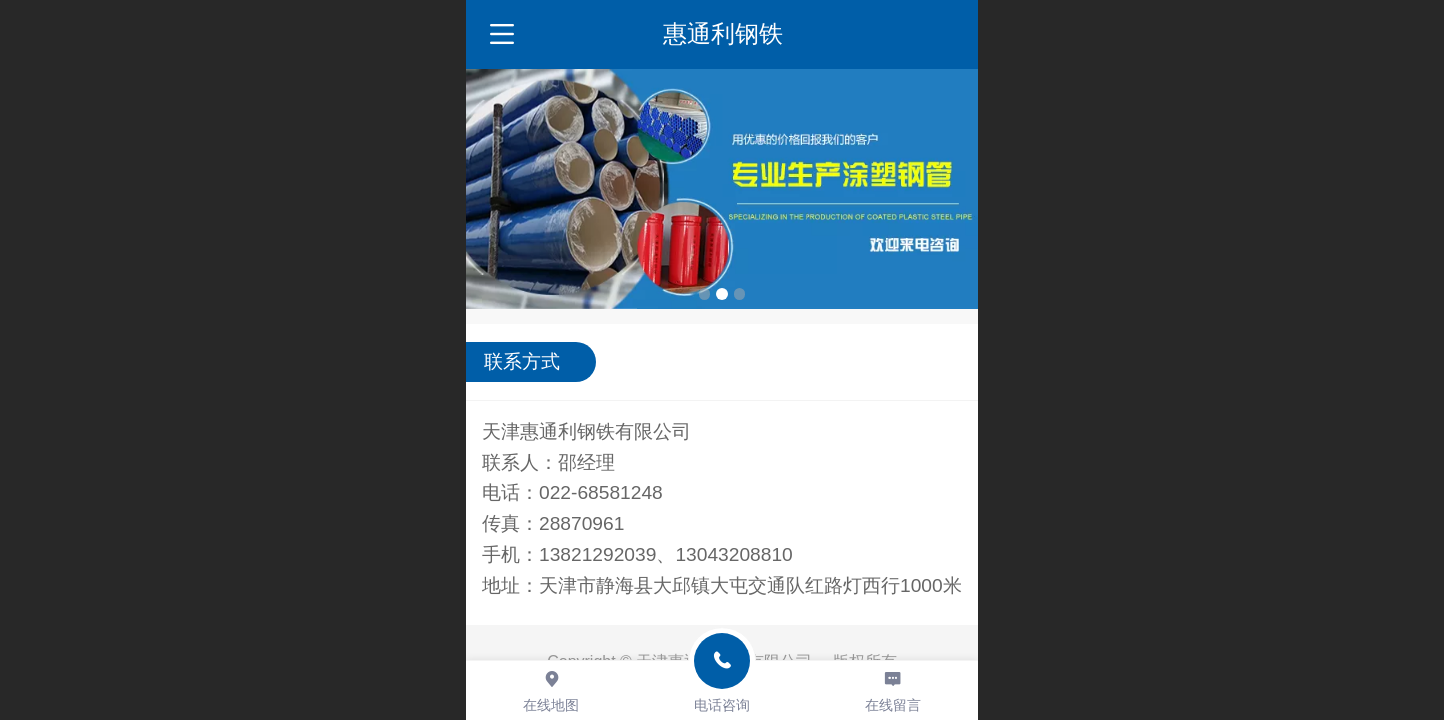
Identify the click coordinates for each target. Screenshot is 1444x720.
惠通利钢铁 (723, 33)
